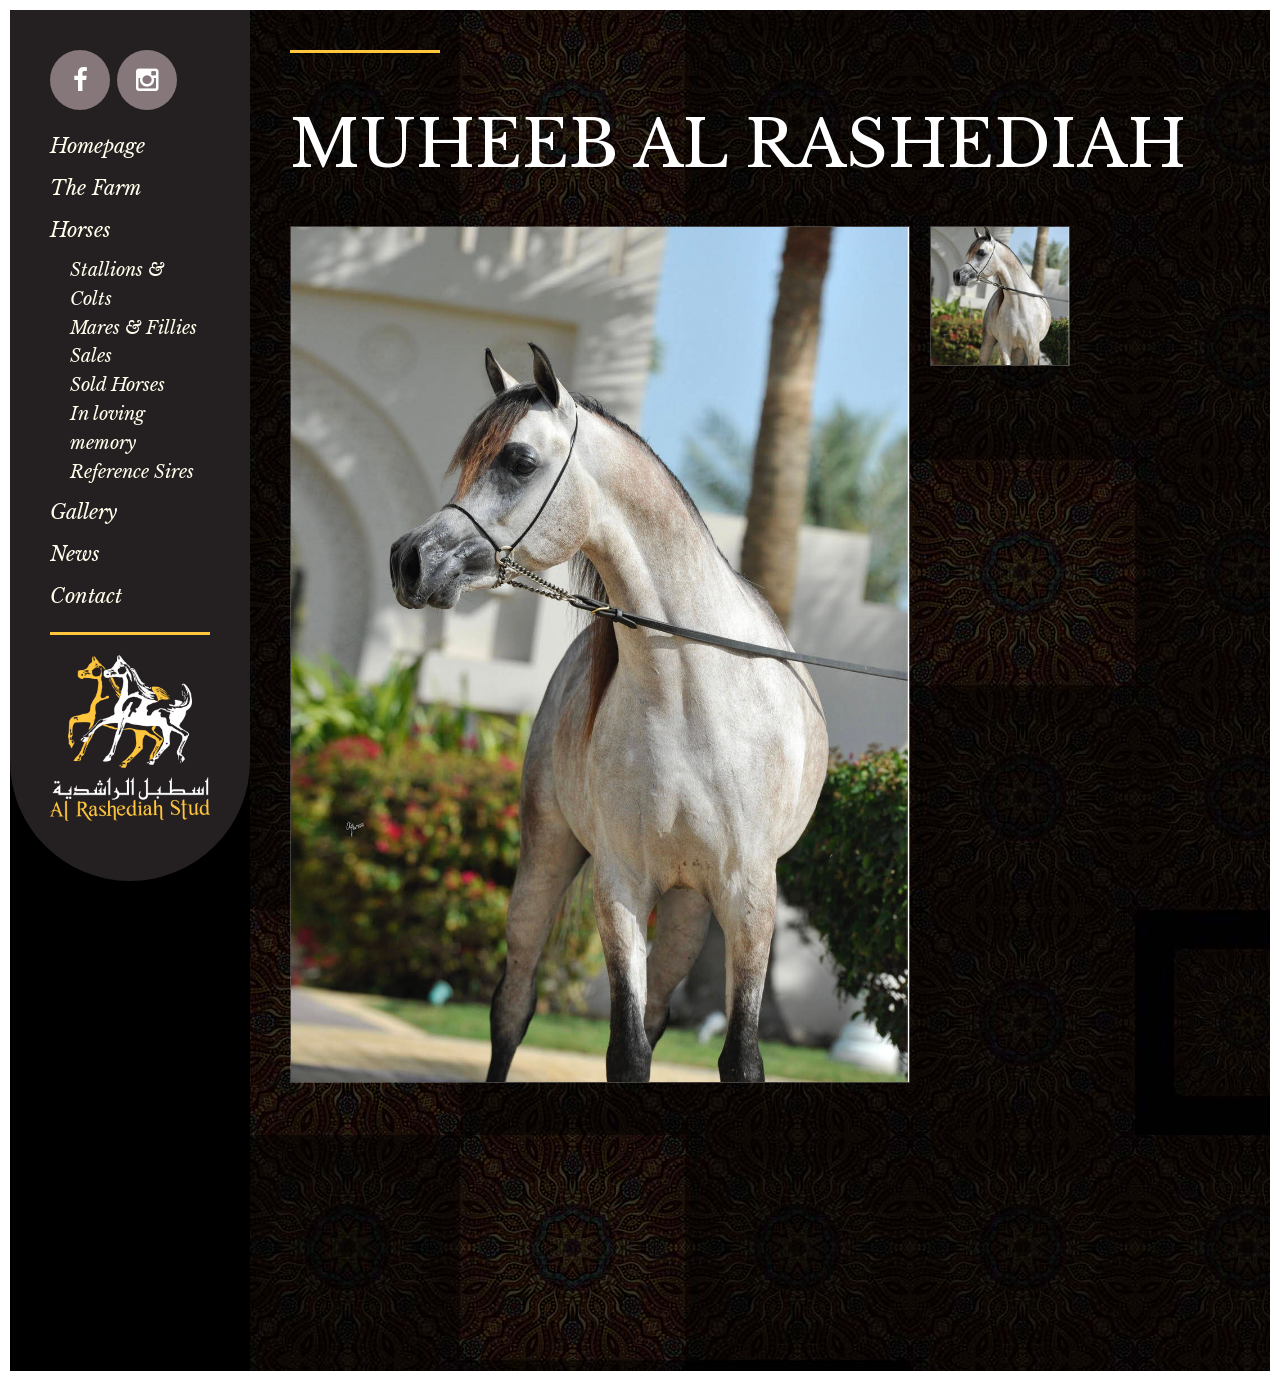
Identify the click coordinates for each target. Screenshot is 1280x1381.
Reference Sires (132, 472)
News (75, 554)
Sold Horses (117, 385)
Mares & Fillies (133, 328)
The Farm (95, 188)
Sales (91, 356)
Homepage (97, 146)
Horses (80, 230)
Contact (86, 596)
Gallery (83, 512)
